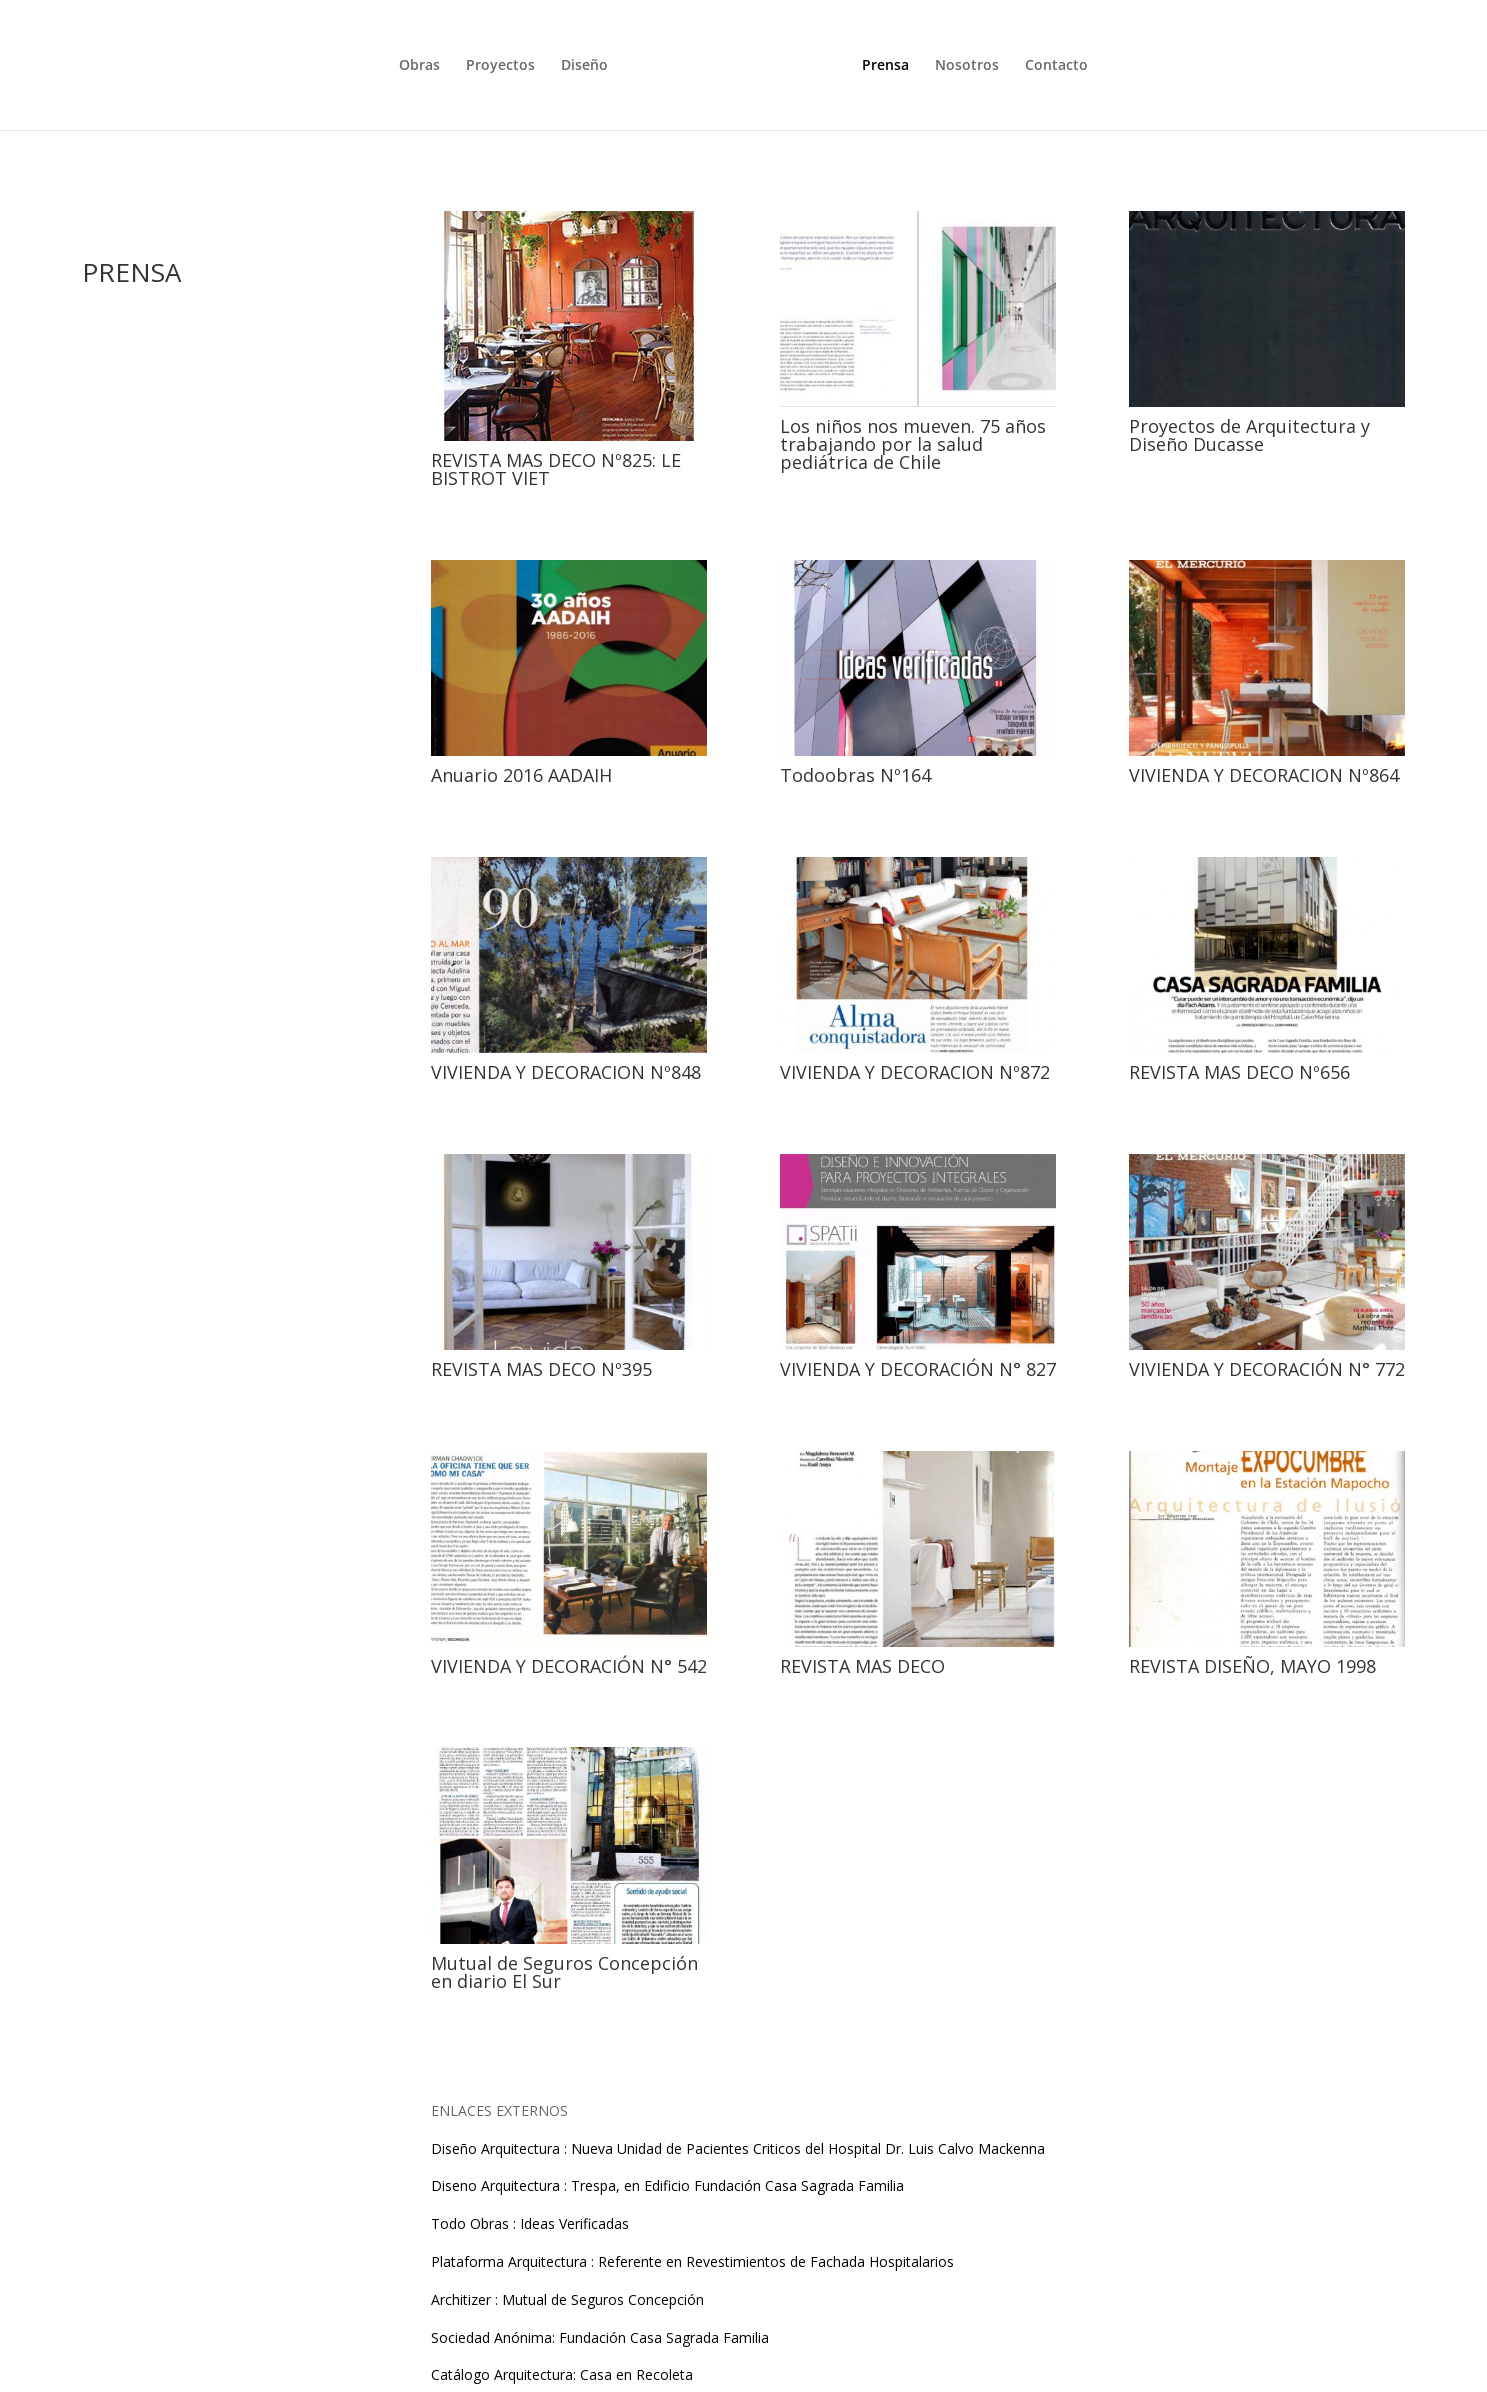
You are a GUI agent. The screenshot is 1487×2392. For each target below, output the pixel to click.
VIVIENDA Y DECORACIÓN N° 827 (918, 1369)
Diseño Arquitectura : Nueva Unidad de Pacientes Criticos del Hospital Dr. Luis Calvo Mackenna (738, 2148)
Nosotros (967, 65)
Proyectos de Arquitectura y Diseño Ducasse (1249, 435)
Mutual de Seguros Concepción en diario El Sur (564, 1972)
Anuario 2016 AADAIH (521, 775)
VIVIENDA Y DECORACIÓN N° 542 (569, 1666)
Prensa (885, 65)
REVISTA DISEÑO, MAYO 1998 (1252, 1666)
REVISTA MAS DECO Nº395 (541, 1369)
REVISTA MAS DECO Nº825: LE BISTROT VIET (556, 469)
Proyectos (500, 65)
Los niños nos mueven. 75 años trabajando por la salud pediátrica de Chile (913, 444)
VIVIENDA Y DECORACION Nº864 (1264, 775)
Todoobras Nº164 (855, 775)
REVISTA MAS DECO (862, 1666)
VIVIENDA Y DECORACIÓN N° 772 (1267, 1369)
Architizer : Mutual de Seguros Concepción (567, 2299)
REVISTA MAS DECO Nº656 (1239, 1072)
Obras (419, 65)
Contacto (1056, 65)
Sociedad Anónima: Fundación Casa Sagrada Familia (600, 2337)
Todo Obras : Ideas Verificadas (530, 2223)
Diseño (584, 65)
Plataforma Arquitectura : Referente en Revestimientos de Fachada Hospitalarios (692, 2261)
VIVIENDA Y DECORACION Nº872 (915, 1072)
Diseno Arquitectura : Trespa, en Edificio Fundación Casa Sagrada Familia (667, 2185)
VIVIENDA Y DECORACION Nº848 (566, 1072)
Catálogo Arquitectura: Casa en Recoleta (562, 2374)
